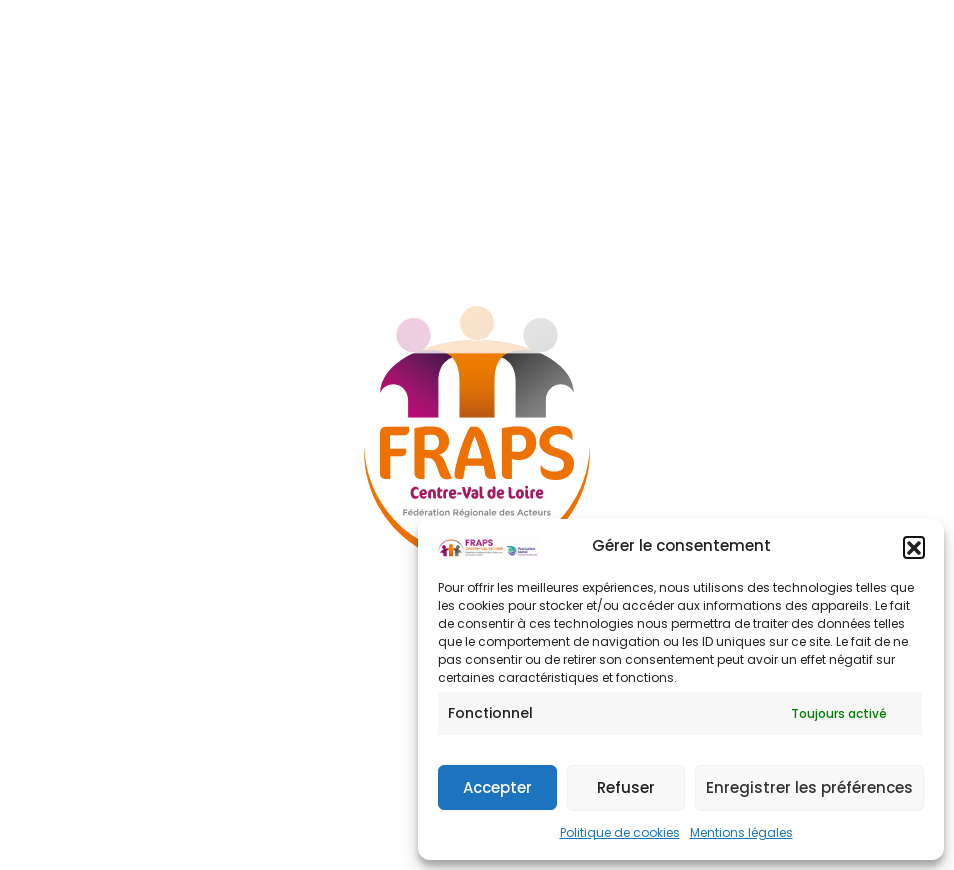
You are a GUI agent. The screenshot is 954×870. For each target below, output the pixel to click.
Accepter (497, 787)
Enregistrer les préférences (809, 787)
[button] (914, 547)
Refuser (626, 787)
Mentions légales (741, 832)
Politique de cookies (620, 832)
